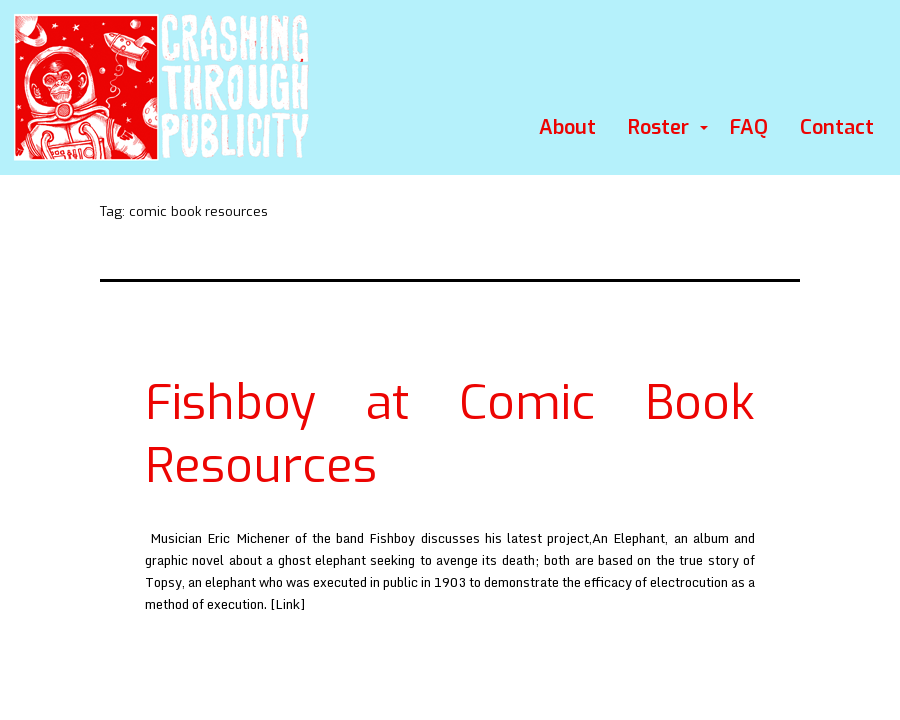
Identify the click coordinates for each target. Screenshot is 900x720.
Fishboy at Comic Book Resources (450, 434)
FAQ (749, 127)
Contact (837, 127)
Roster (658, 127)
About (567, 127)
